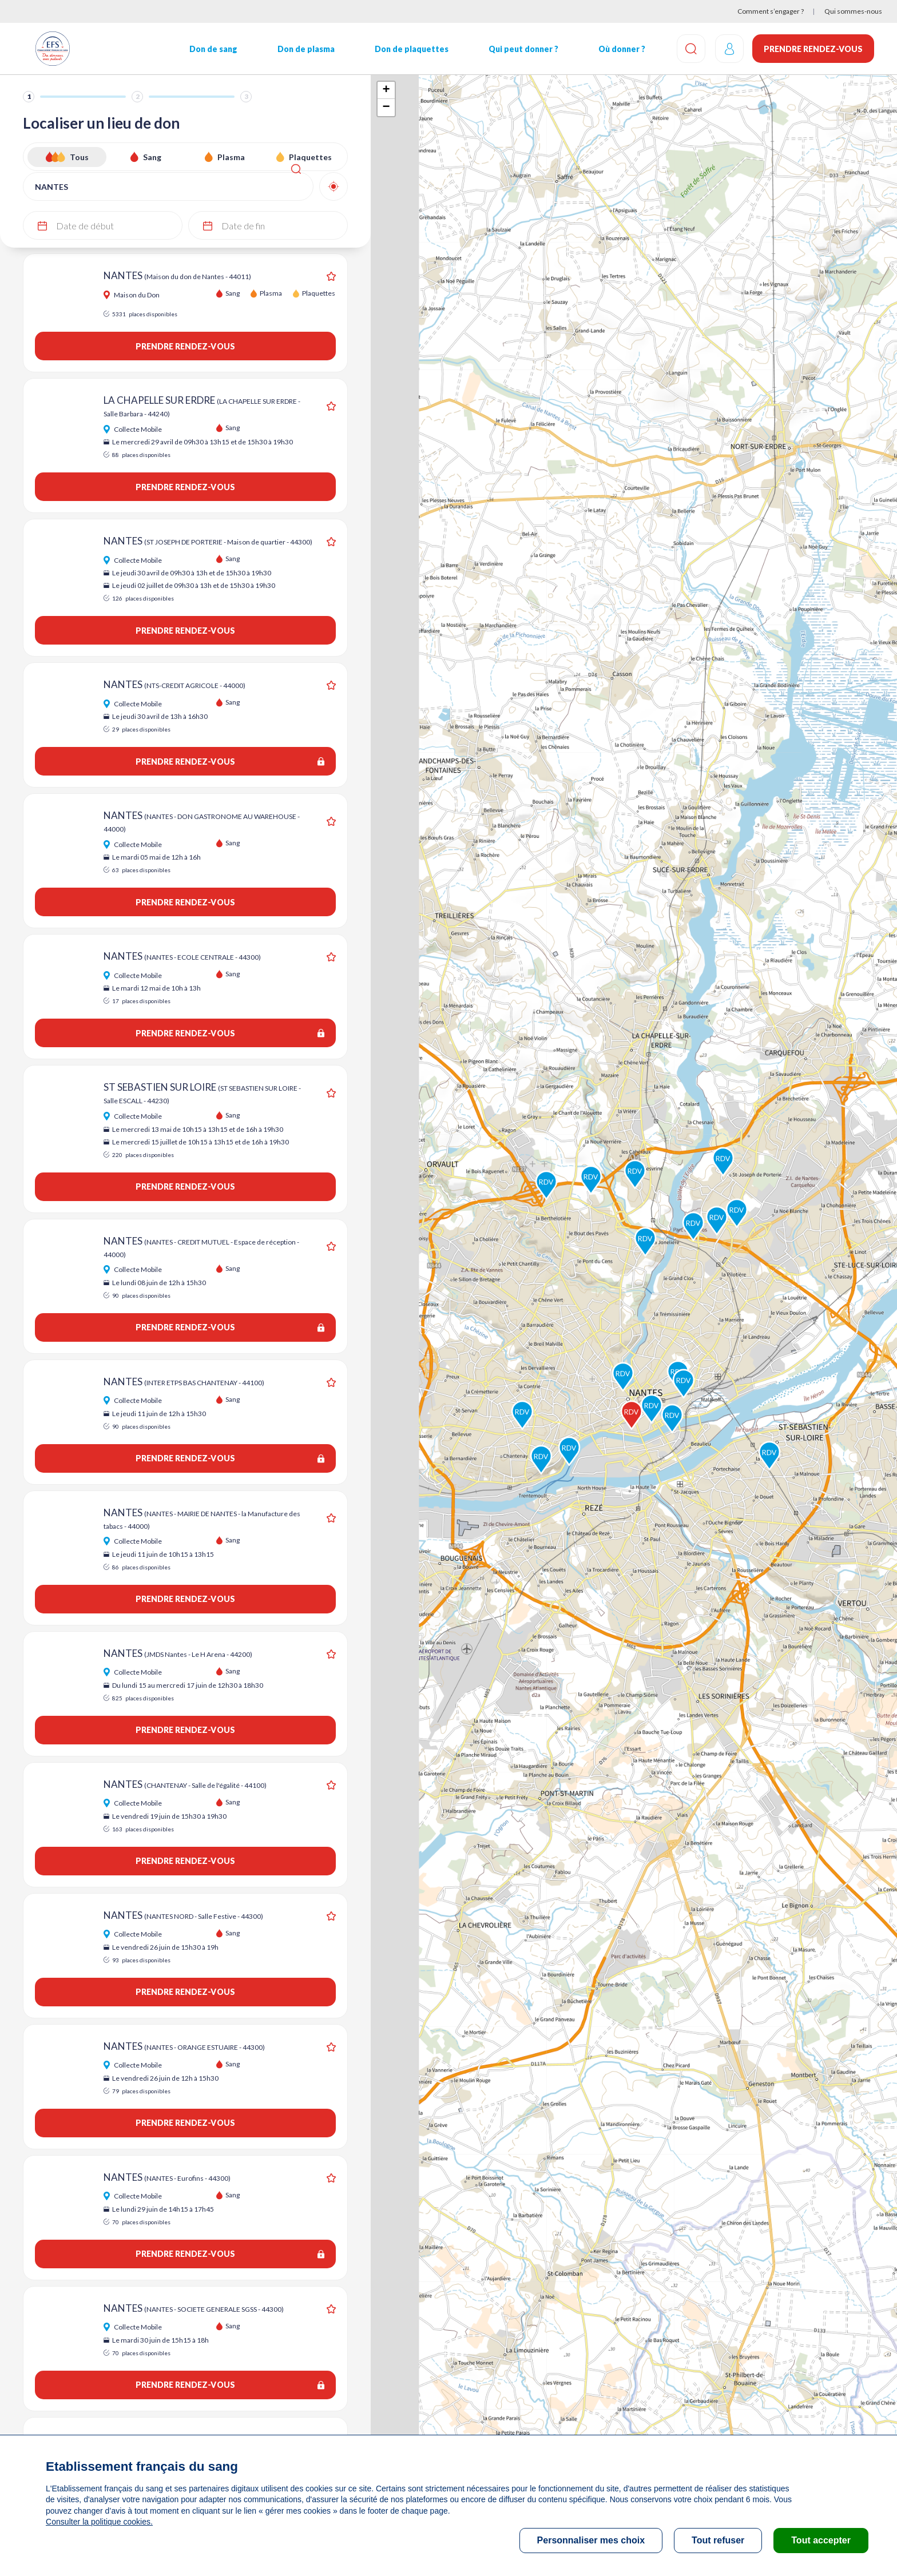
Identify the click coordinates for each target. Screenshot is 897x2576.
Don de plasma (304, 49)
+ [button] (386, 90)
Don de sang (212, 49)
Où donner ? (617, 49)
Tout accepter (821, 2540)
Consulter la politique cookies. (99, 2521)
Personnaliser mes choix (591, 2540)
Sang (152, 157)
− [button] (386, 107)
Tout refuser (718, 2540)
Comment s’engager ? (770, 11)
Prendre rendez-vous (813, 49)
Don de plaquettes (409, 49)
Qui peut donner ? (520, 49)
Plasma (231, 157)
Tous (79, 157)
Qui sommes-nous (853, 11)
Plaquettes (310, 157)
